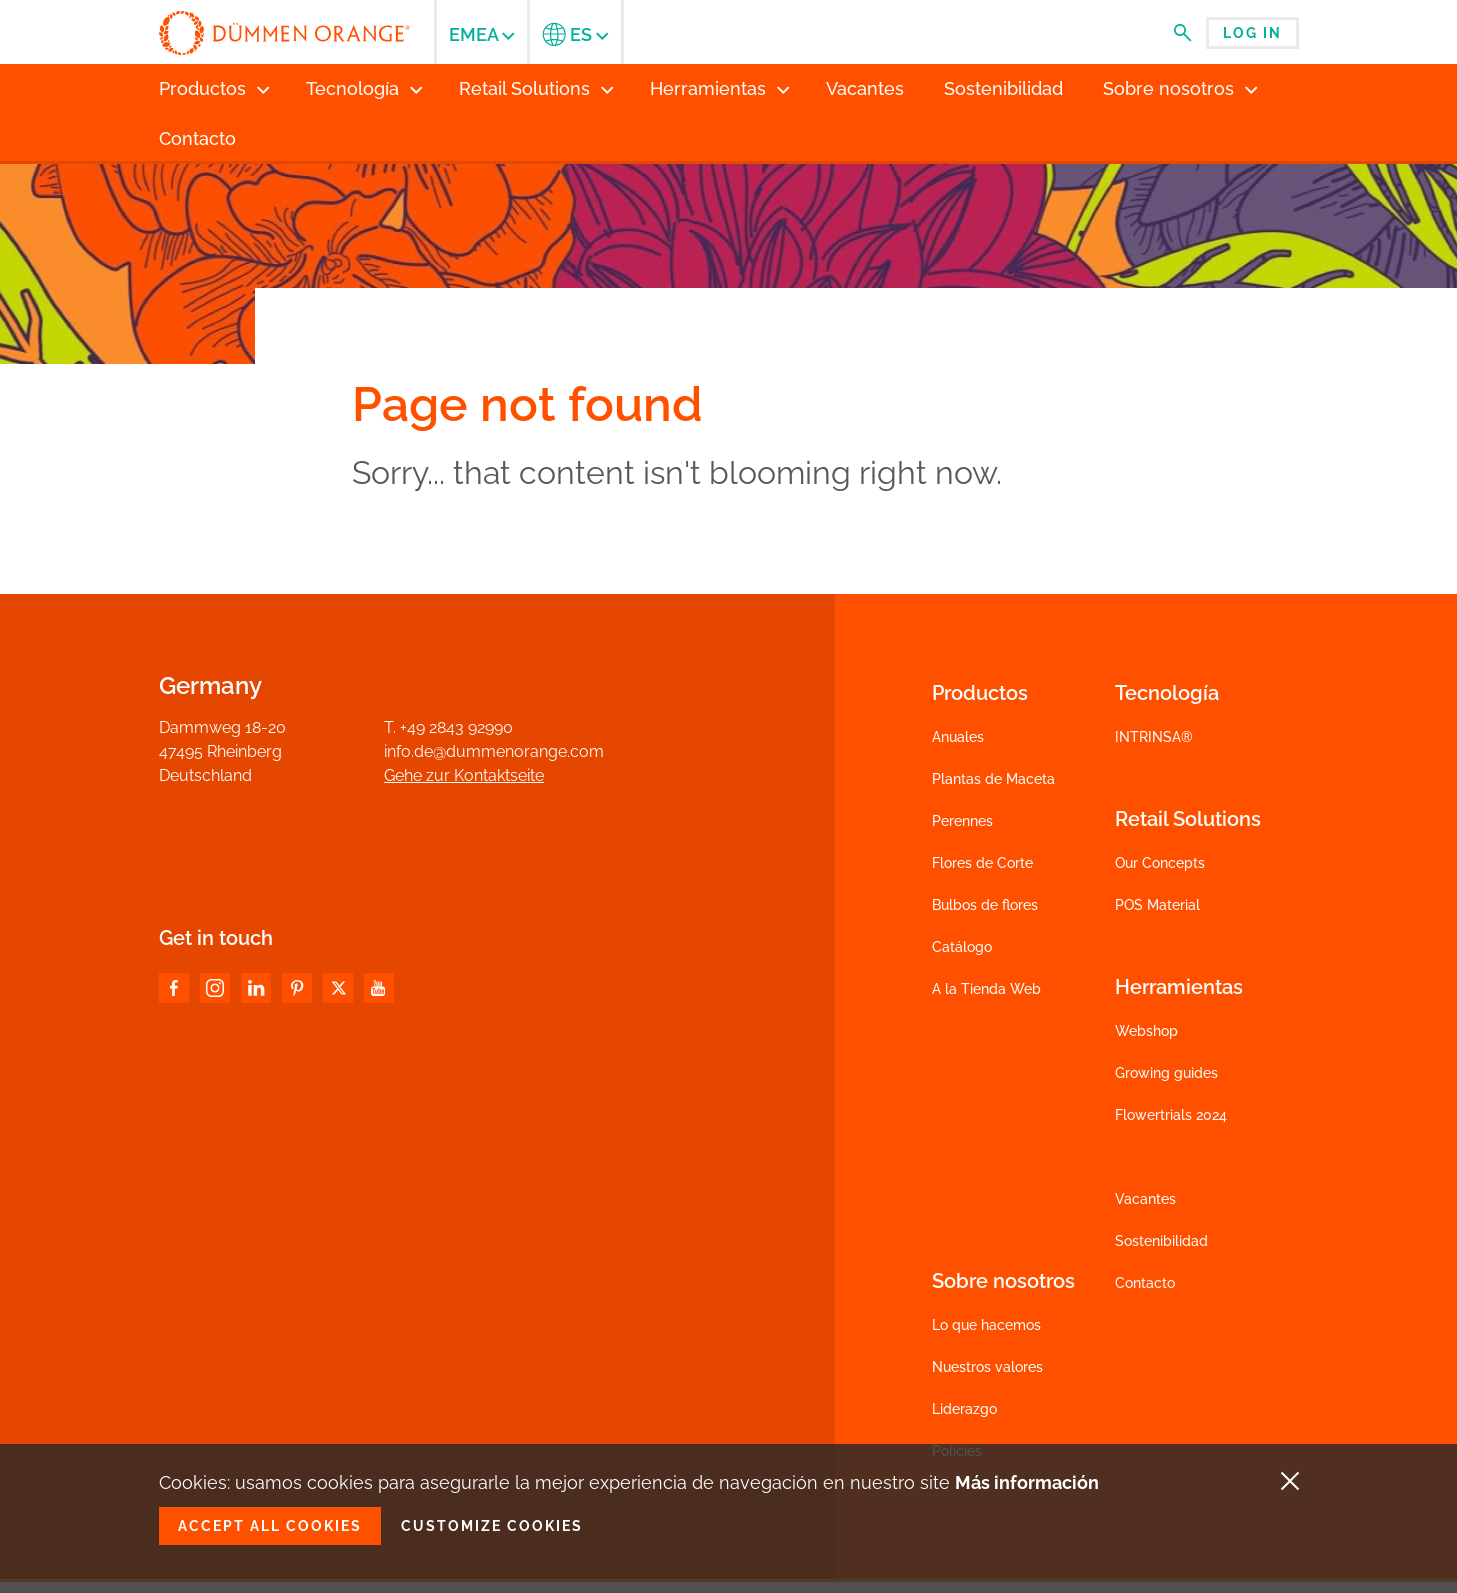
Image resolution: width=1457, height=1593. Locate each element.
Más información (1027, 1482)
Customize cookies (492, 1526)
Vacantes (1145, 1199)
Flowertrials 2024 (1171, 1115)
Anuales (958, 737)
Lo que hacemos (986, 1325)
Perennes (962, 821)
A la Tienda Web (986, 989)
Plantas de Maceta (993, 779)
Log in (1252, 33)
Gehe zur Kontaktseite (464, 775)
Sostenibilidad (1161, 1241)
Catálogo (962, 947)
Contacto (1145, 1283)
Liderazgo (964, 1409)
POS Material (1157, 905)
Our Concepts (1160, 863)
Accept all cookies (270, 1526)
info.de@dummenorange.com (494, 751)
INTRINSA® (1154, 737)
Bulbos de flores (985, 905)
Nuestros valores (987, 1367)
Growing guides (1166, 1073)
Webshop (1146, 1031)
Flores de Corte (982, 863)
